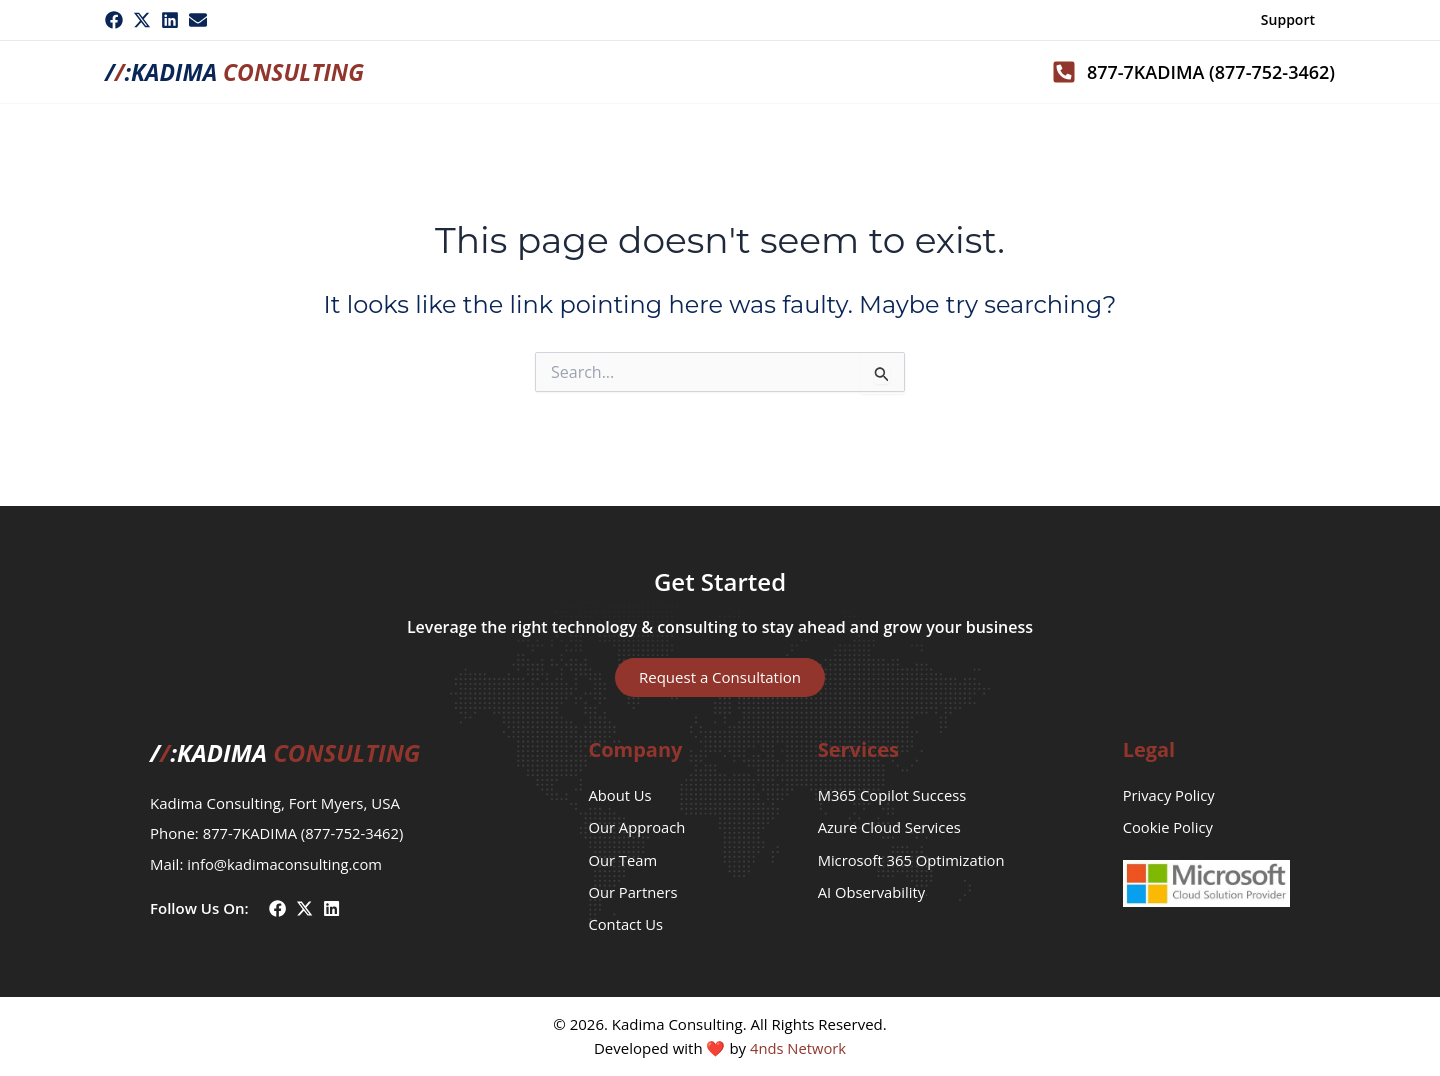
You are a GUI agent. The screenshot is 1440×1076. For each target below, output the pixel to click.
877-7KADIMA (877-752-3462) (305, 831)
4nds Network (798, 1048)
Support (1288, 19)
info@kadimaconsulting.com (286, 861)
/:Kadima (240, 71)
